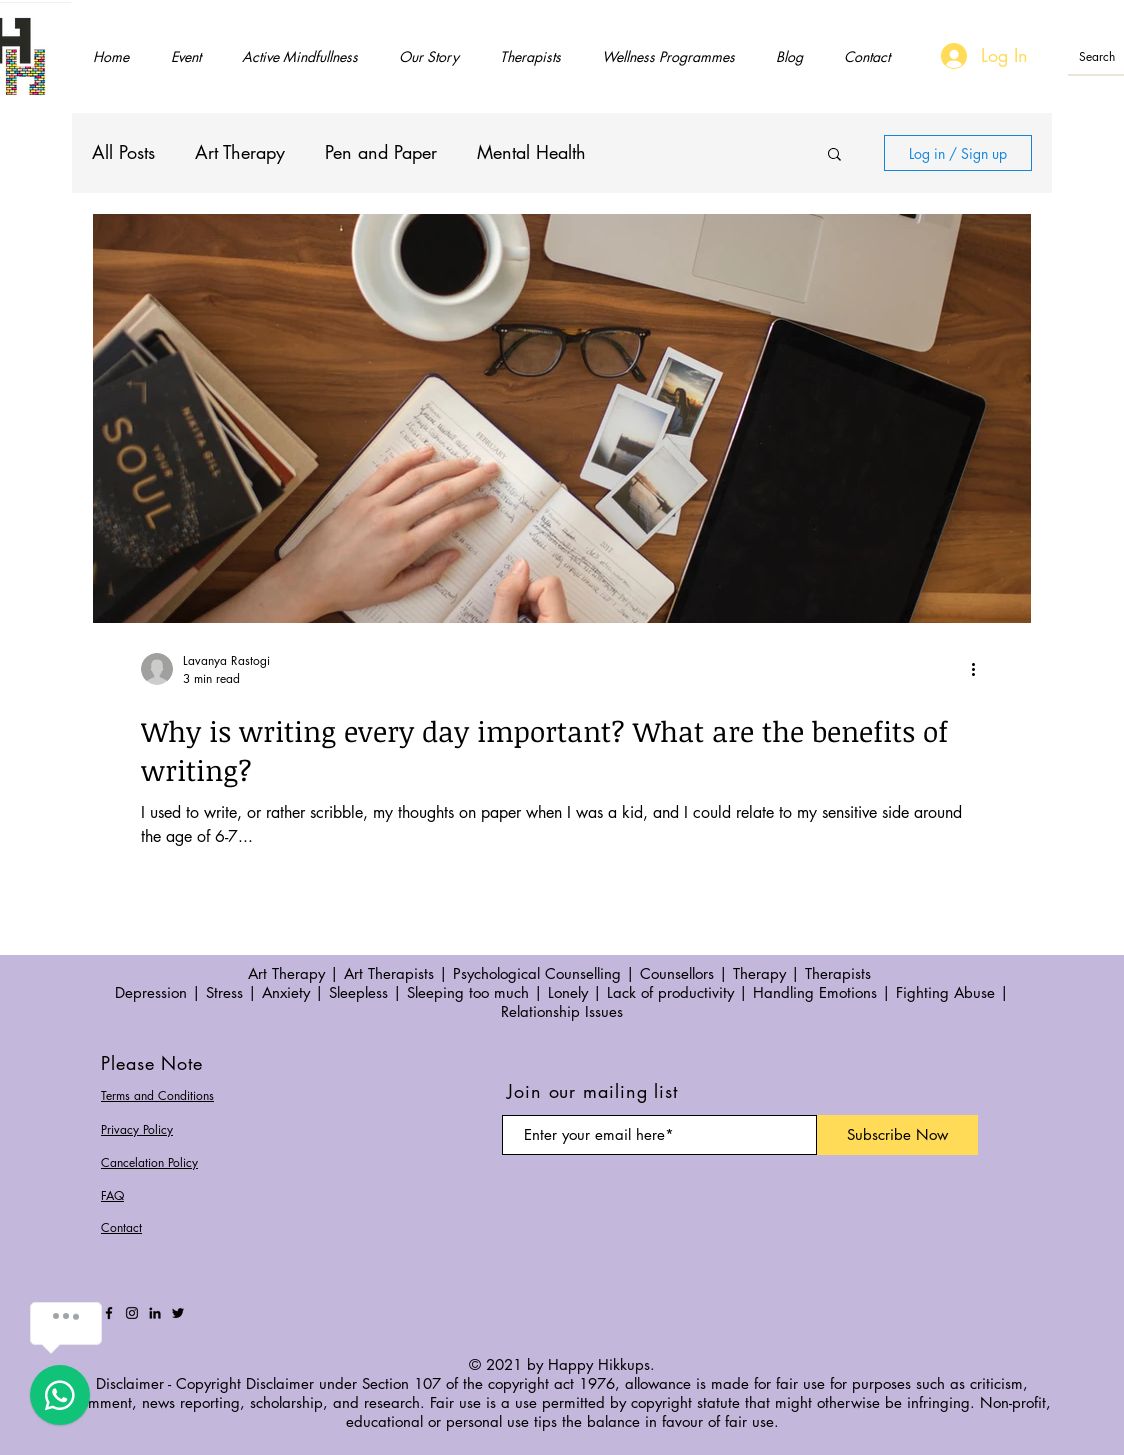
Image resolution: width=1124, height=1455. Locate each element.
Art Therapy (240, 152)
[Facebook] (109, 1313)
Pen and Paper (381, 152)
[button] (834, 155)
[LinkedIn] (155, 1313)
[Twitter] (178, 1313)
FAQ (112, 1195)
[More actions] (980, 669)
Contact (121, 1227)
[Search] (1099, 57)
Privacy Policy (137, 1129)
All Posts (123, 152)
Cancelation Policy (149, 1162)
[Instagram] (132, 1313)
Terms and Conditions (157, 1095)
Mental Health (531, 152)
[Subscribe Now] (897, 1135)
